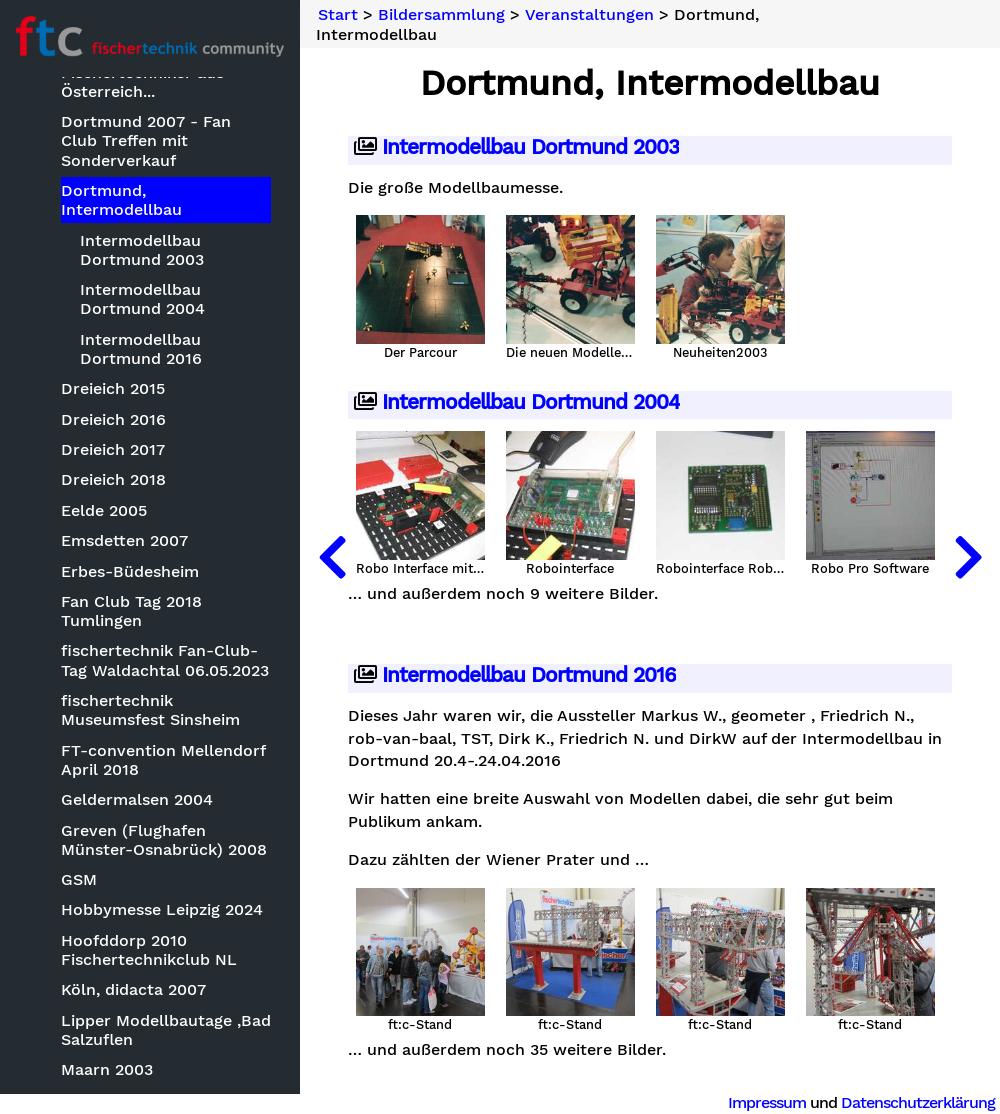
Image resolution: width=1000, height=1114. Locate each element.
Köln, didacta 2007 (133, 989)
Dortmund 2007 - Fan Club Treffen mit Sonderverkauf (146, 140)
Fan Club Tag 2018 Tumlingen (131, 611)
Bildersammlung (441, 15)
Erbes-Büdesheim (130, 571)
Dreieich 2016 (113, 419)
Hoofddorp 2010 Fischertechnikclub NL (149, 950)
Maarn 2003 (107, 1069)
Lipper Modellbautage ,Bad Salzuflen (166, 1030)
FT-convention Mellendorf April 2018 (163, 760)
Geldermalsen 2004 (137, 799)
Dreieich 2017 (113, 449)
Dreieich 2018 (113, 479)
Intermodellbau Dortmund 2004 (142, 299)
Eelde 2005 (104, 510)
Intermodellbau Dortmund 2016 (141, 349)
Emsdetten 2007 (124, 540)
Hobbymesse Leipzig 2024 (162, 909)
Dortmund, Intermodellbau (121, 200)
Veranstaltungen (589, 15)
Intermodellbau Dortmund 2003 (142, 250)
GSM (79, 879)
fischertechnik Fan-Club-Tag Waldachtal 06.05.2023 (165, 660)
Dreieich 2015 (113, 388)
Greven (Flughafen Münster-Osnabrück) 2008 (164, 840)
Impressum (767, 1102)
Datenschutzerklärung (918, 1102)
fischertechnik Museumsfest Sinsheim (150, 710)
